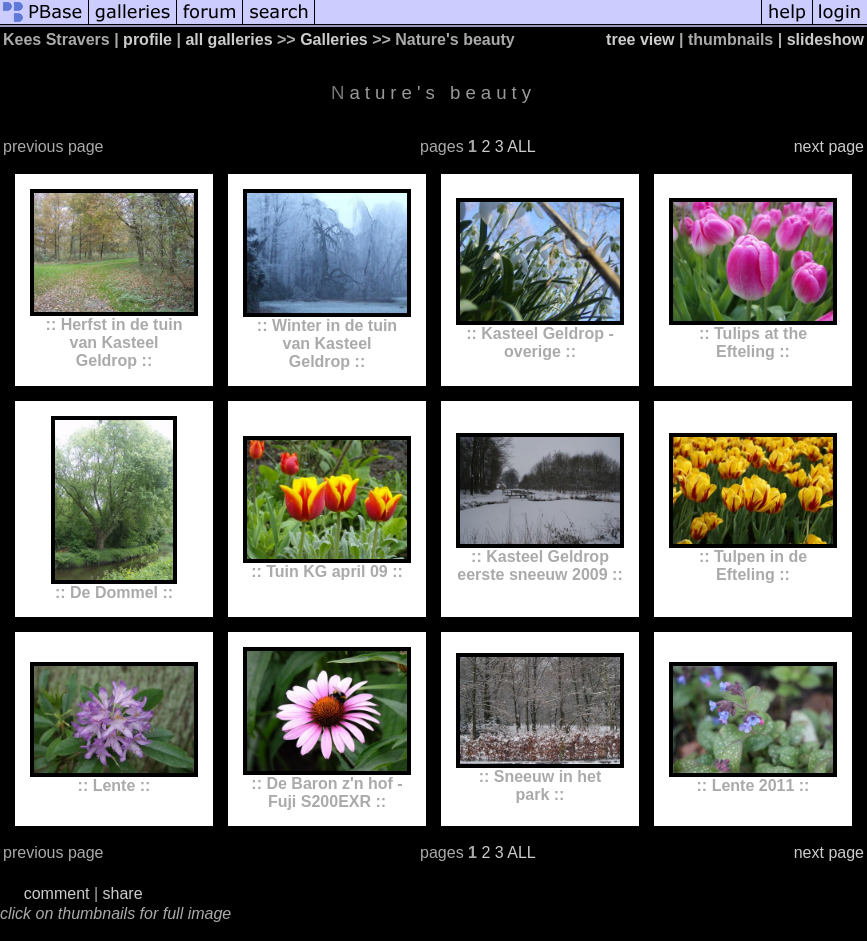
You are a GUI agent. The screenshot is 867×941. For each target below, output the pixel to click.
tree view (640, 39)
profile (147, 39)
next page (829, 146)
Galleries (334, 39)
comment (57, 893)
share (123, 893)
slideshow (825, 39)
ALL (521, 146)
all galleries (228, 39)
